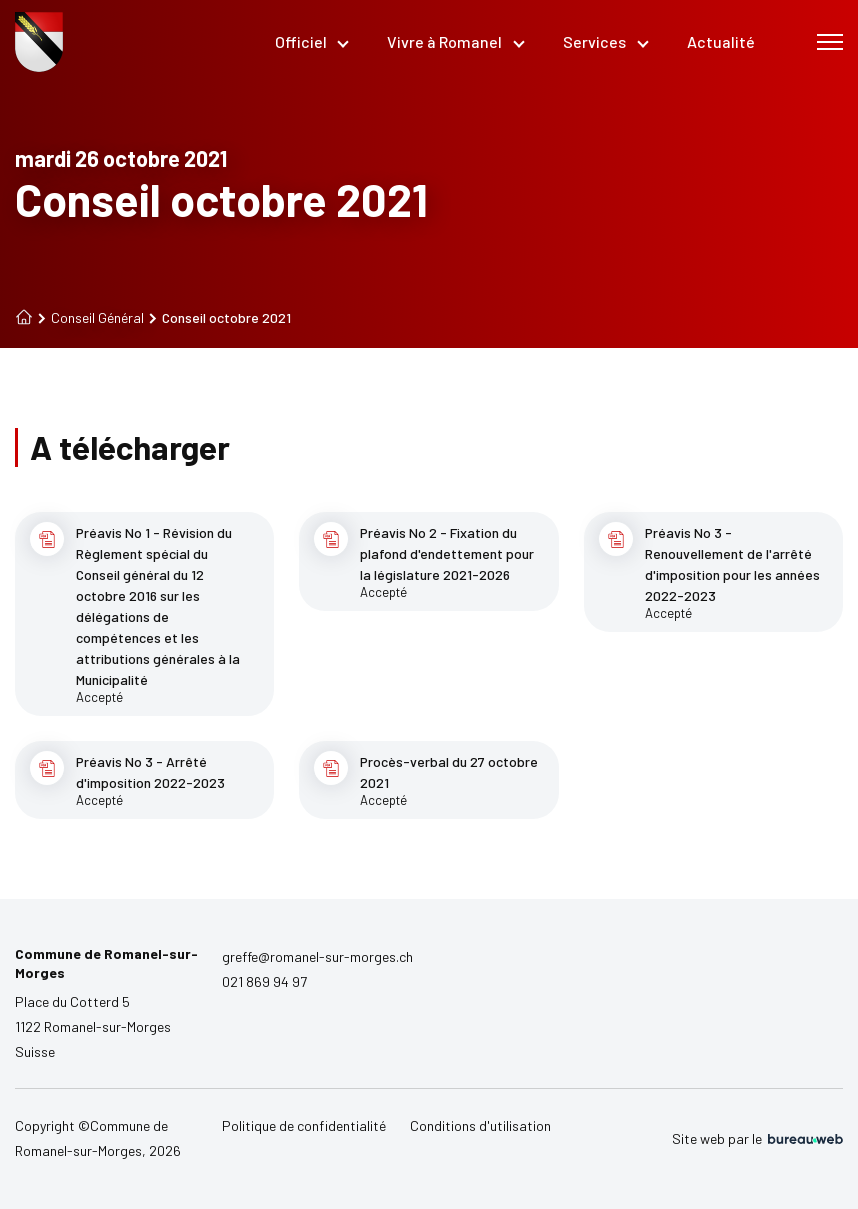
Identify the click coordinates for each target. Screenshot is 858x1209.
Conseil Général (91, 318)
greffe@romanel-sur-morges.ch (317, 956)
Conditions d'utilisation (480, 1125)
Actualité (721, 41)
